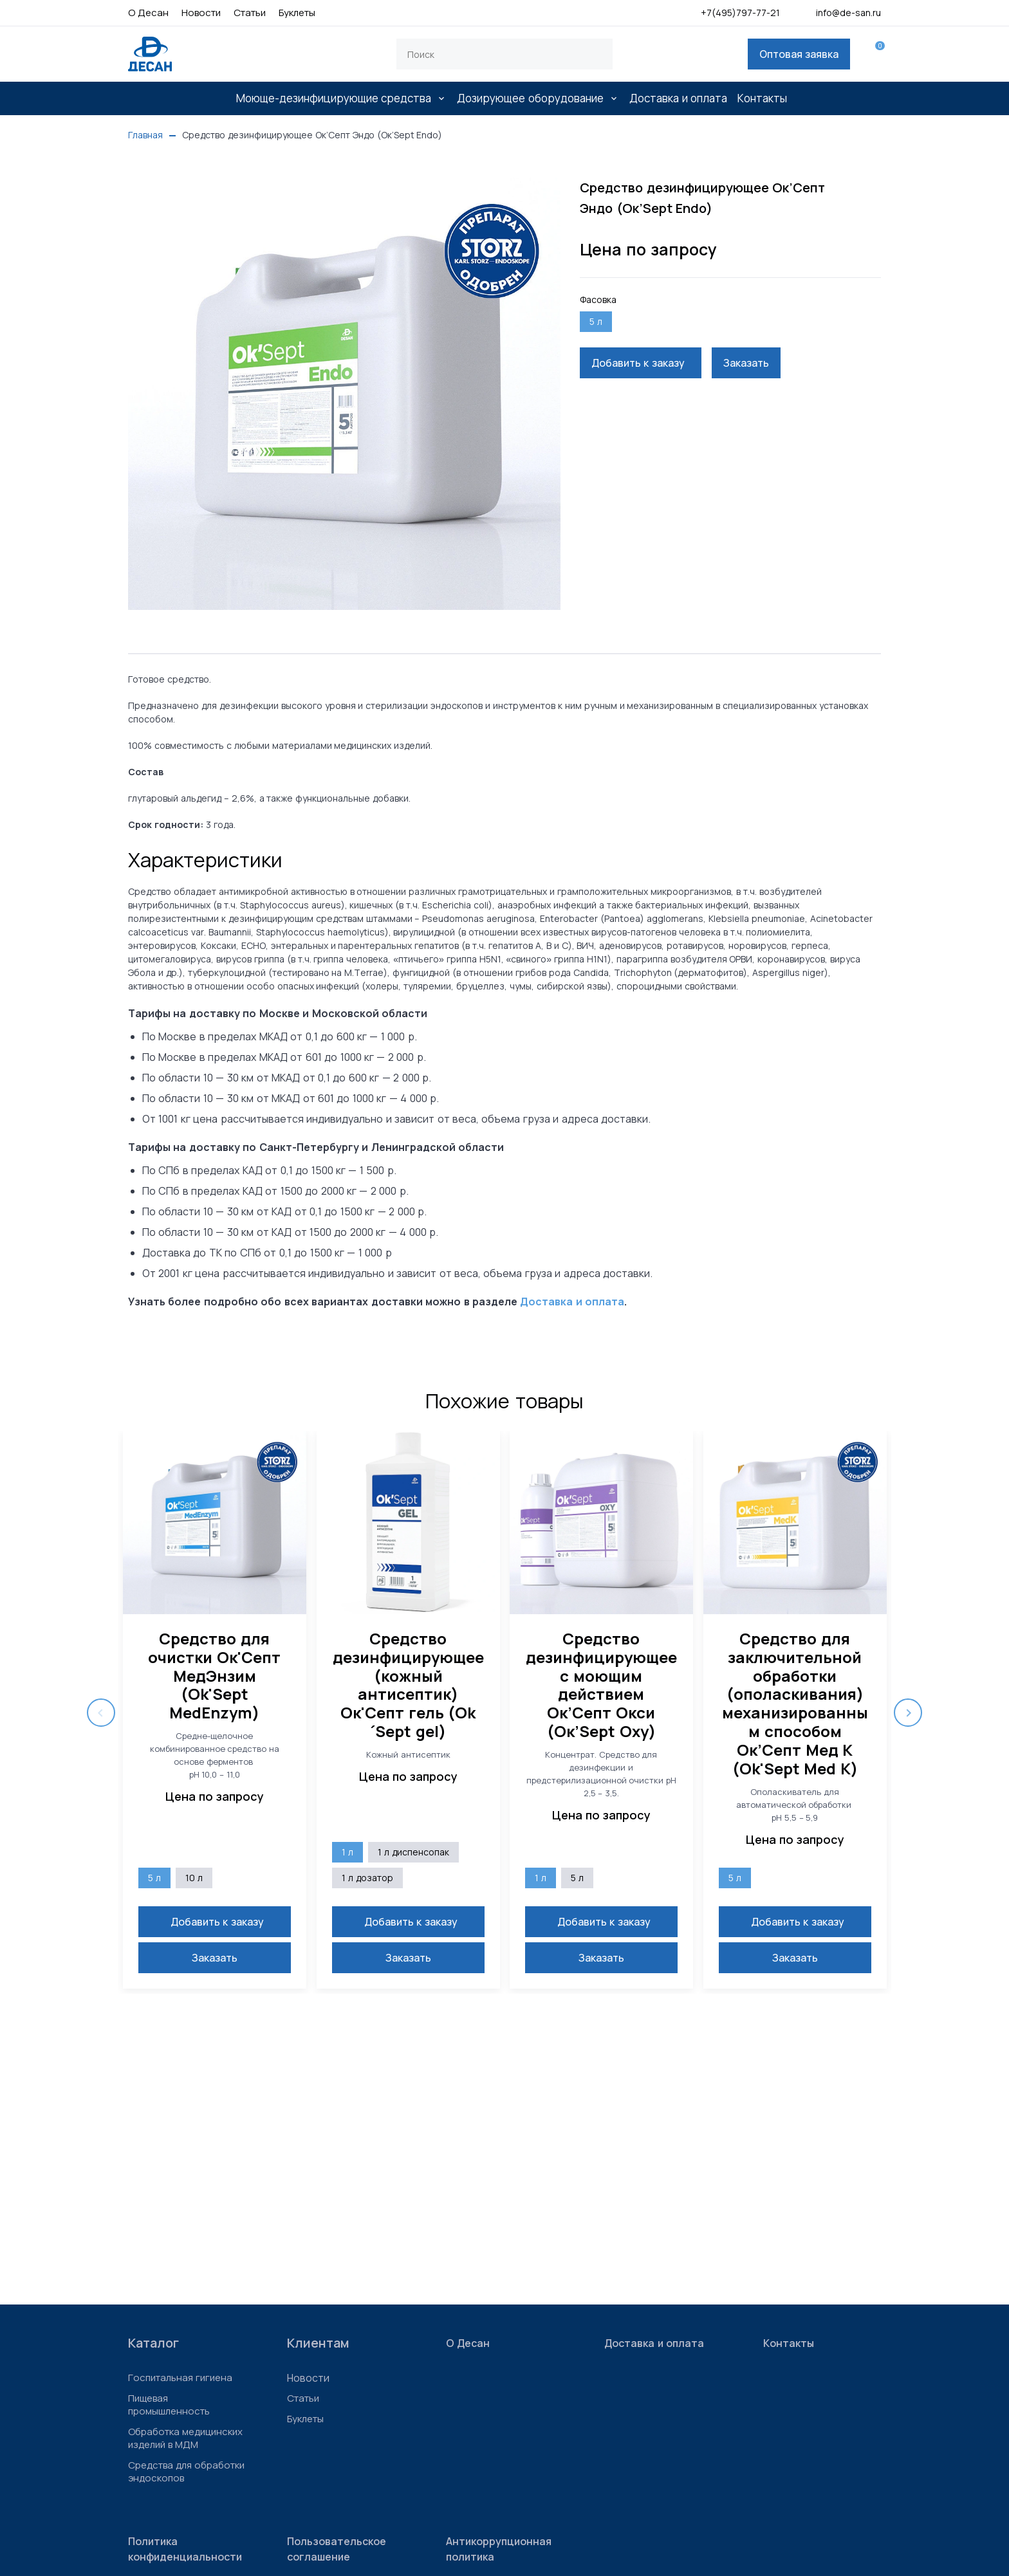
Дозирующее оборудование (530, 98)
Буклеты (297, 12)
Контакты (762, 98)
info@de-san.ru (838, 12)
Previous (101, 1712)
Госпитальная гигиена (180, 2377)
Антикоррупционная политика (498, 2549)
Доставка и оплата (678, 98)
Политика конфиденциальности (185, 2549)
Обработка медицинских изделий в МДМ (185, 2438)
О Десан (148, 12)
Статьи (250, 12)
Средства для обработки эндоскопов (186, 2472)
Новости (201, 12)
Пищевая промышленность (169, 2405)
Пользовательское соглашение (336, 2549)
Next (908, 1712)
